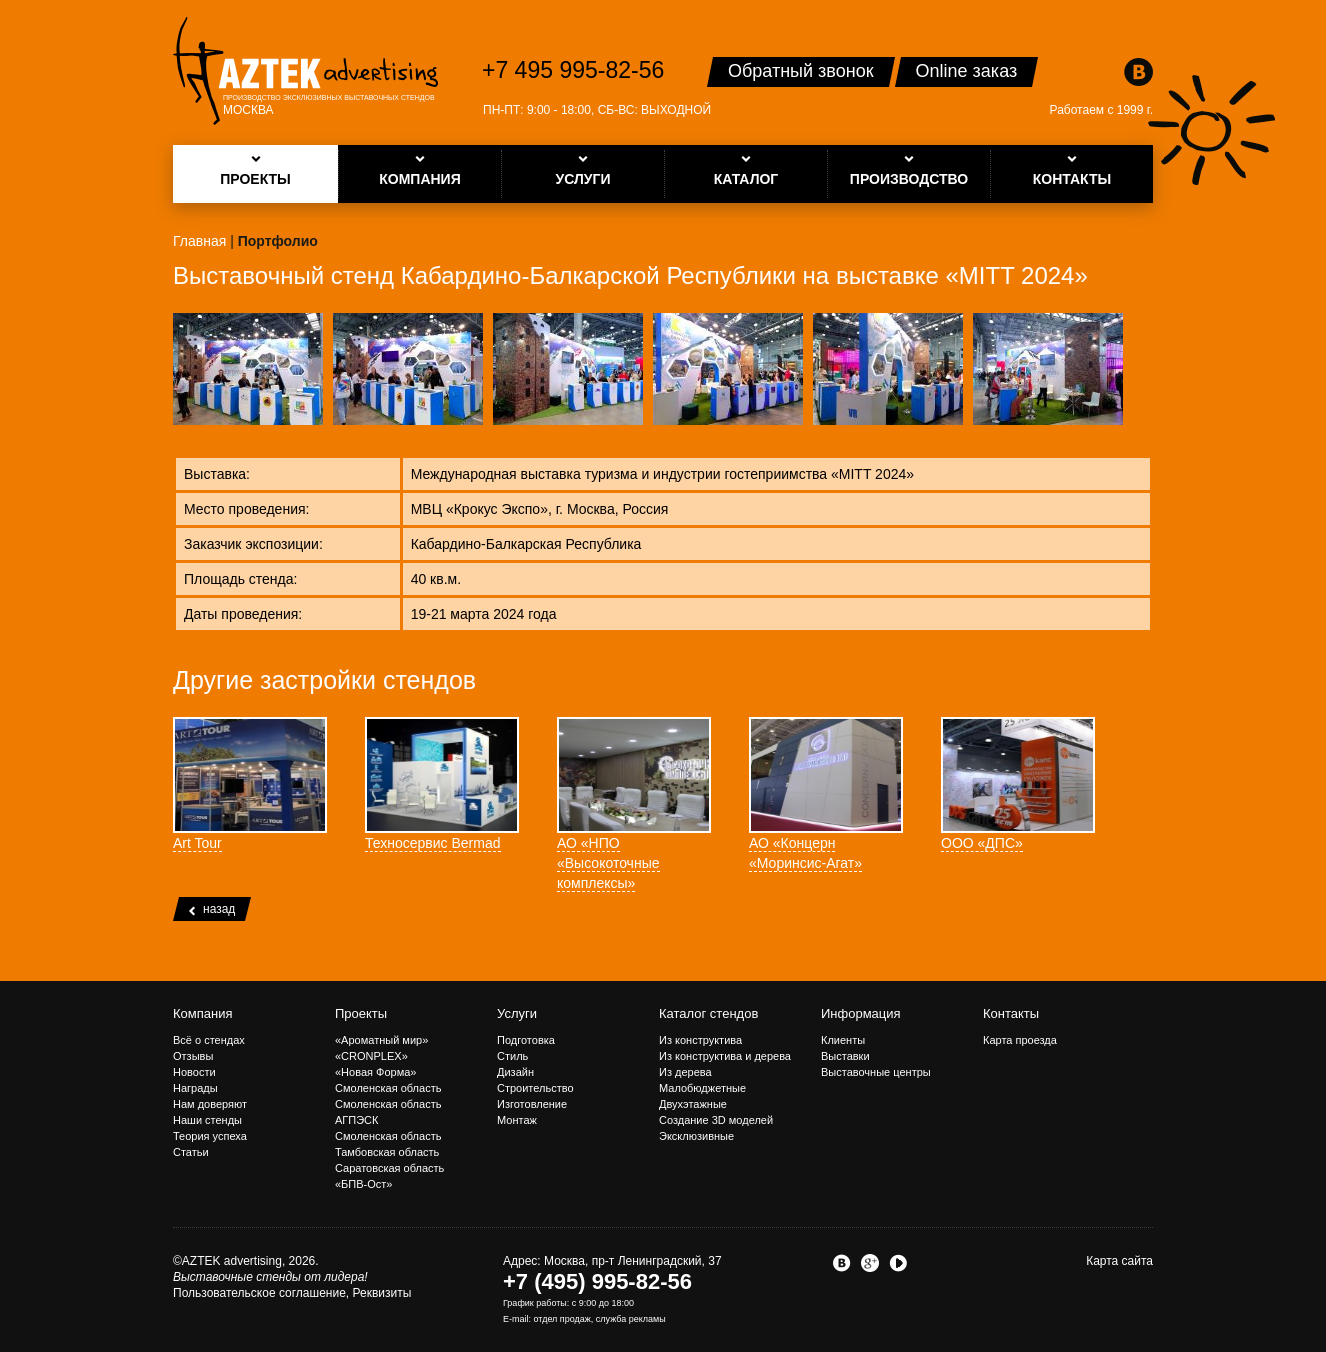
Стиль (512, 1056)
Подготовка (526, 1040)
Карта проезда (1020, 1040)
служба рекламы (631, 1319)
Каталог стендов (708, 1013)
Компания (203, 1013)
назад (212, 909)
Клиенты (843, 1040)
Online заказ (967, 71)
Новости (194, 1072)
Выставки (845, 1056)
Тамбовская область (387, 1152)
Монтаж (517, 1120)
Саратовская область (389, 1168)
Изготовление (532, 1104)
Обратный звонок (801, 71)
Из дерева (685, 1072)
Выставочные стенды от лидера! (270, 1277)
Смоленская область (388, 1088)
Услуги (517, 1013)
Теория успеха (210, 1136)
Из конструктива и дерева (725, 1056)
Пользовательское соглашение (259, 1293)
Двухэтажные (693, 1104)
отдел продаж (562, 1319)
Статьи (191, 1152)
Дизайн (515, 1072)
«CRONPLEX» (371, 1056)
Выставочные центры (876, 1072)
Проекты (361, 1013)
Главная (199, 241)
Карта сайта (1119, 1261)
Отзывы (193, 1056)
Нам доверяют (210, 1104)
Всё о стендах (209, 1040)
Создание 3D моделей (716, 1120)
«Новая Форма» (375, 1072)
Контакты (1011, 1013)
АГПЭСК (356, 1120)
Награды (195, 1088)
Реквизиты (382, 1293)
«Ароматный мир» (381, 1040)
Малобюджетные (702, 1088)
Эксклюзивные (696, 1136)
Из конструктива (700, 1040)
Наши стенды (207, 1120)
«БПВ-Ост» (363, 1184)
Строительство (535, 1088)
